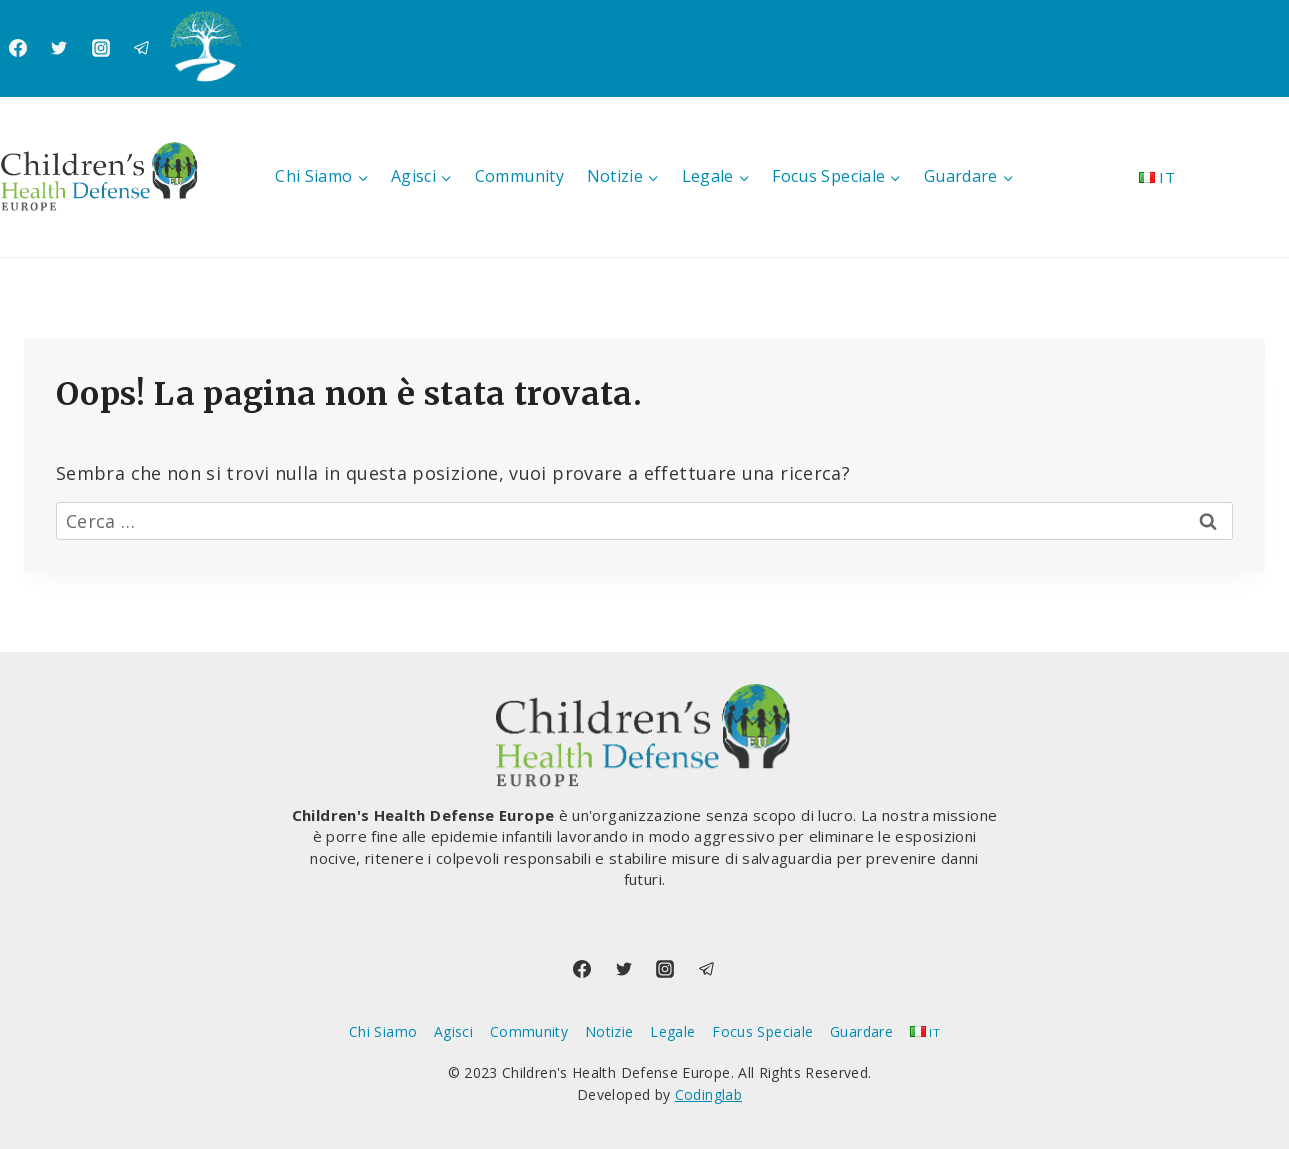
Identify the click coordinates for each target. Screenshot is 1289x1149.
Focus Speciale (762, 1031)
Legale (672, 1031)
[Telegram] (142, 48)
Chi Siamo (383, 1031)
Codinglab (708, 1094)
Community (519, 176)
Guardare (861, 1031)
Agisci (453, 1031)
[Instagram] (101, 48)
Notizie (609, 1031)
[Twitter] (59, 48)
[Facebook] (18, 48)
